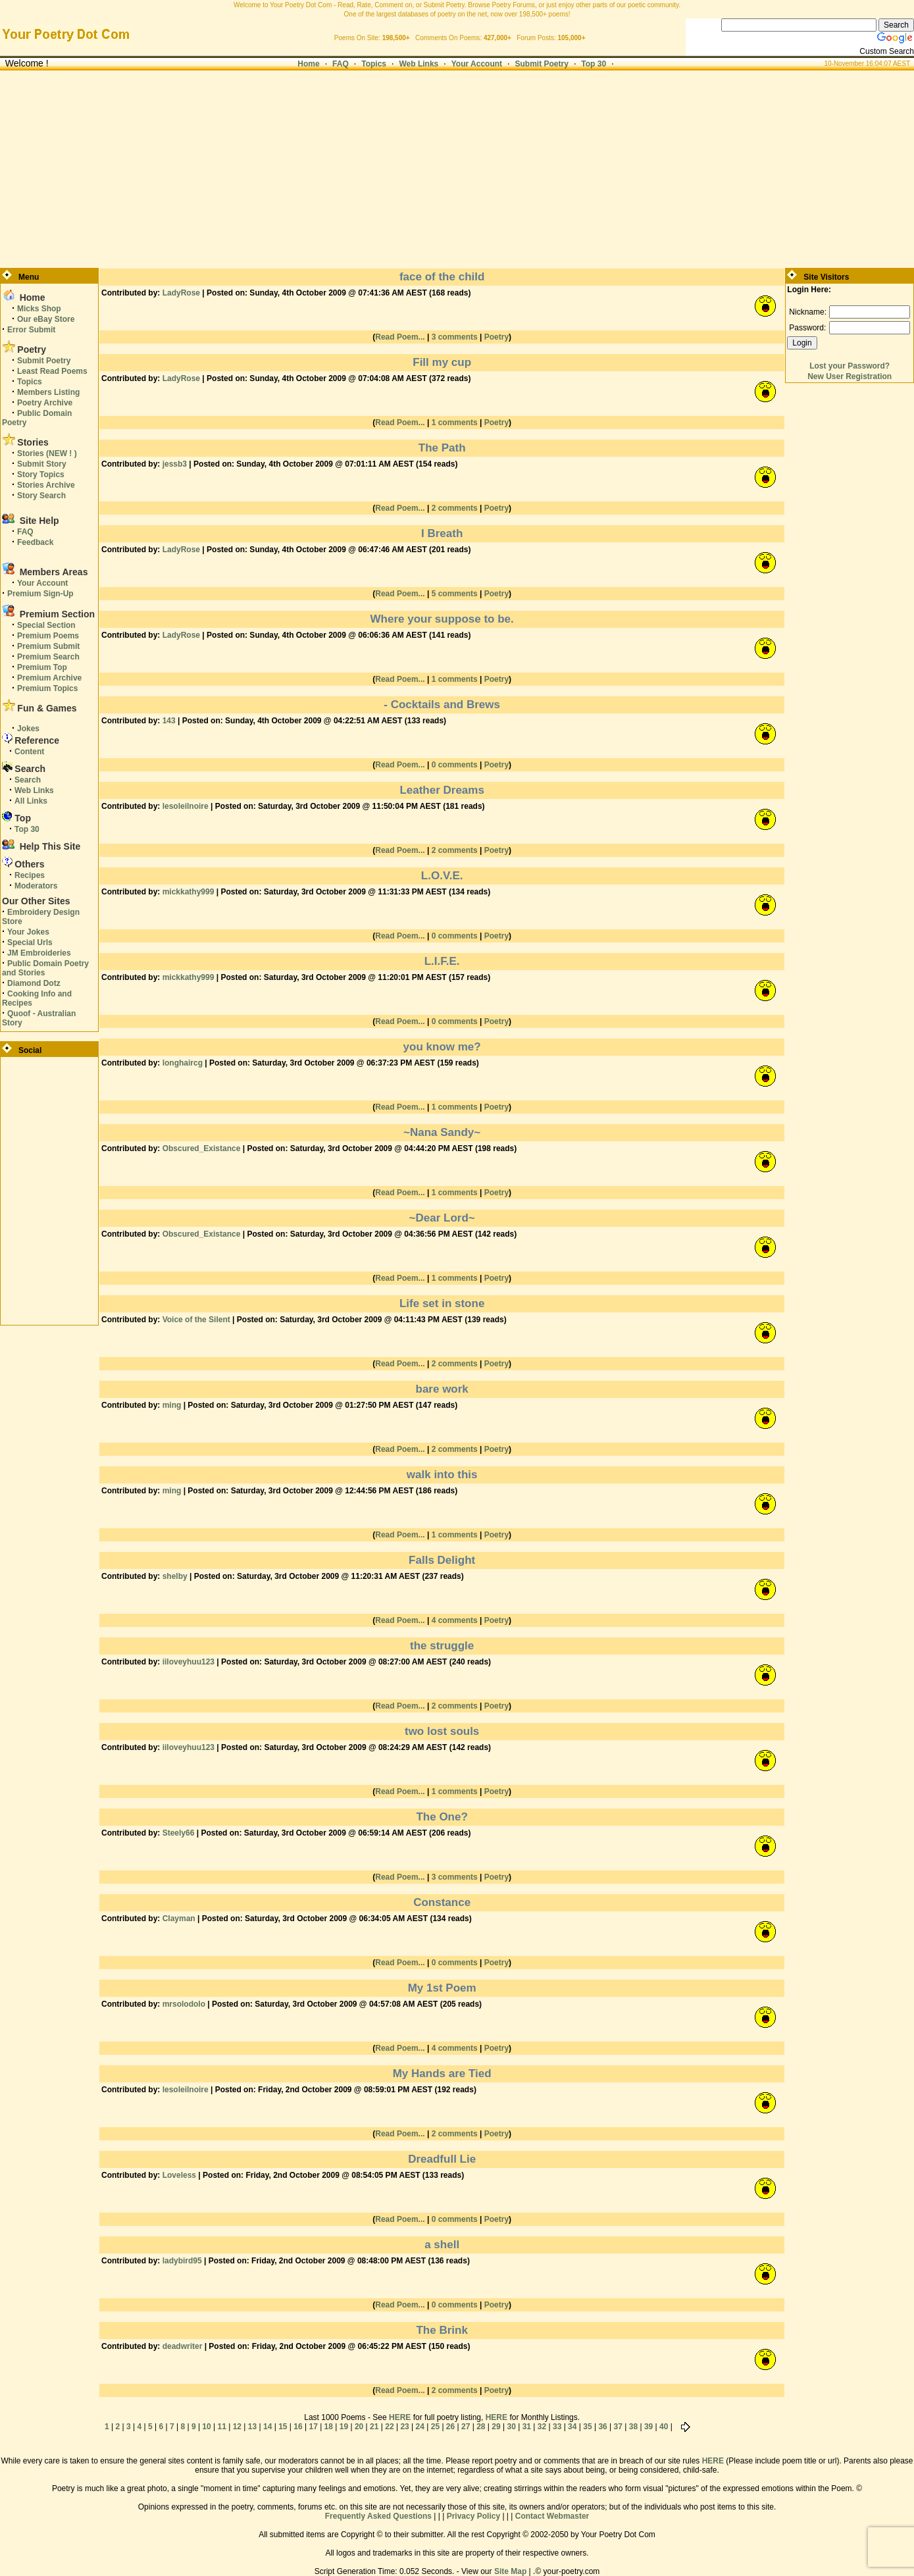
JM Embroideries (39, 953)
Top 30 (593, 63)
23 (404, 2426)
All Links (30, 801)
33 (557, 2426)
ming (172, 1405)
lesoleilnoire (186, 806)
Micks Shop (39, 308)
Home (308, 63)
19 (344, 2426)
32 (542, 2426)
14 (267, 2426)
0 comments (455, 764)
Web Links (418, 63)
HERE (400, 2417)
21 (374, 2426)
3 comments (455, 337)
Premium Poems (48, 635)
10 (206, 2426)
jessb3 (175, 464)
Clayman (179, 1918)
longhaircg (183, 1063)
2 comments (455, 508)
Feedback (35, 542)
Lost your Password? (849, 366)
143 (169, 720)
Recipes (29, 875)
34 (572, 2426)
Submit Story (41, 464)
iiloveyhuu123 (189, 1661)
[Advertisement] (457, 169)
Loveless (179, 2175)
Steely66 (179, 1833)
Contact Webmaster (552, 2516)
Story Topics (40, 474)
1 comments (455, 422)
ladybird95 (182, 2260)
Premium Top (42, 667)
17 (313, 2426)
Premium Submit (48, 646)
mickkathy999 (189, 891)
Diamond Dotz (34, 983)
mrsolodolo (184, 2004)
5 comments (455, 593)
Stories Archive (46, 485)
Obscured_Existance (202, 1148)
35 (587, 2426)
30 (511, 2426)
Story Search (41, 495)
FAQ (340, 63)
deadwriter (183, 2346)
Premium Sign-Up (40, 593)
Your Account (476, 63)
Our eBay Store (45, 319)
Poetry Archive (44, 402)
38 (633, 2426)
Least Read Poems (52, 371)
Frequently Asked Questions (378, 2516)
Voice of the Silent (196, 1319)
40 (663, 2426)
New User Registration (849, 376)
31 (526, 2426)
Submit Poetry (542, 63)
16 (297, 2426)
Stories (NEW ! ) (47, 453)
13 (252, 2426)
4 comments (455, 1620)
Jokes (28, 728)
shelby (175, 1576)
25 (435, 2426)
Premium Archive (49, 678)
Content (29, 751)
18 (328, 2426)
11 (222, 2426)
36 (602, 2426)
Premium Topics (47, 688)
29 (496, 2426)
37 (618, 2426)
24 (420, 2426)
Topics (373, 63)
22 (389, 2426)
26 (450, 2426)
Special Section (46, 625)
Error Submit (31, 329)
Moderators (35, 885)
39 (648, 2426)
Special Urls (30, 942)
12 (237, 2426)
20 (359, 2426)
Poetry (496, 337)
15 (282, 2426)
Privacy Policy (473, 2516)
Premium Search (48, 656)
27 (465, 2426)
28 (480, 2426)
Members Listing (48, 392)
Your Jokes (28, 932)
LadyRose (181, 292)
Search (27, 780)
